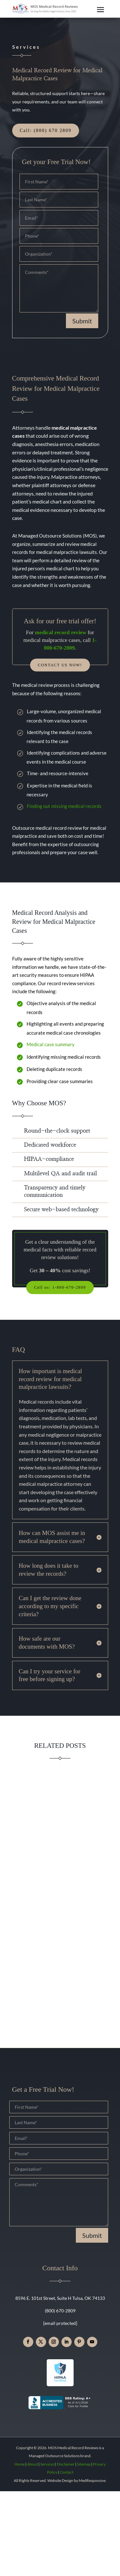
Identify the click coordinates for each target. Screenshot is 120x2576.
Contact (66, 2472)
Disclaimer (66, 2464)
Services (47, 2464)
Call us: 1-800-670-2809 (60, 1287)
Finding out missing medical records (64, 806)
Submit (82, 321)
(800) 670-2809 (60, 2310)
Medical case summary (51, 1044)
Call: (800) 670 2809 (46, 130)
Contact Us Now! (60, 665)
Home (19, 2464)
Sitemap (84, 2464)
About (32, 2464)
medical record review (60, 632)
